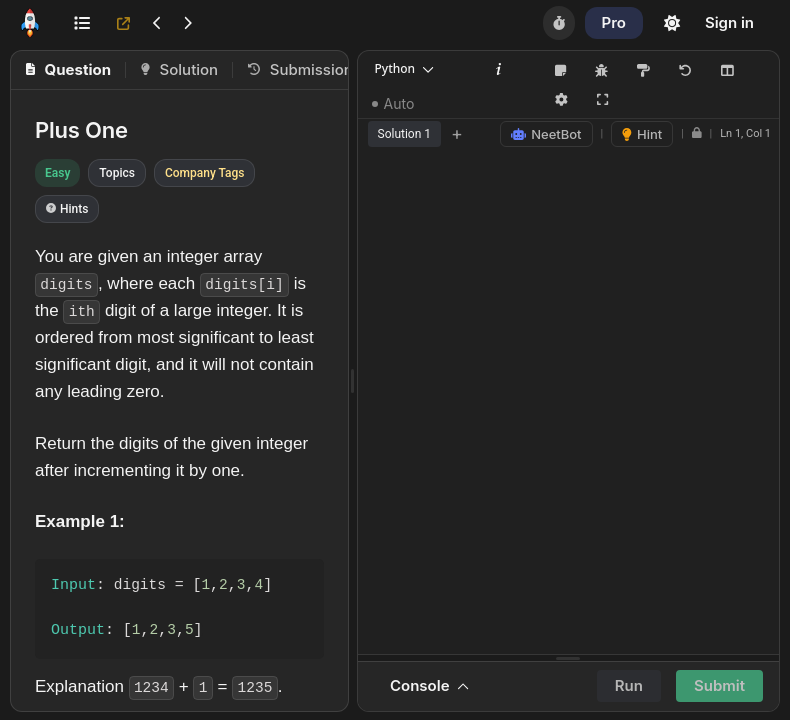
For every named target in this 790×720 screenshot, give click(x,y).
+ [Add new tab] (457, 133)
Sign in (729, 22)
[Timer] (559, 23)
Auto (393, 103)
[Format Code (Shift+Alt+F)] (644, 71)
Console (429, 686)
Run (629, 685)
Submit (719, 685)
